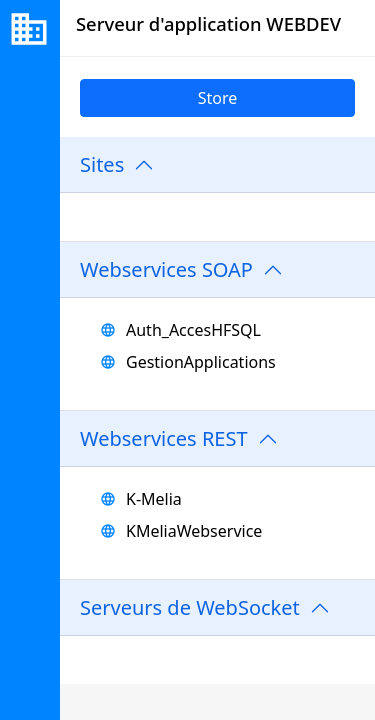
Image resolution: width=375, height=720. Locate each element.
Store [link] (218, 98)
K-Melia (154, 499)
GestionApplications (201, 362)
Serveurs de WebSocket (190, 607)
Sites (102, 164)
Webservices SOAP (166, 269)
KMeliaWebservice (194, 531)
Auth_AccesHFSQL (193, 330)
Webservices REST (164, 438)
